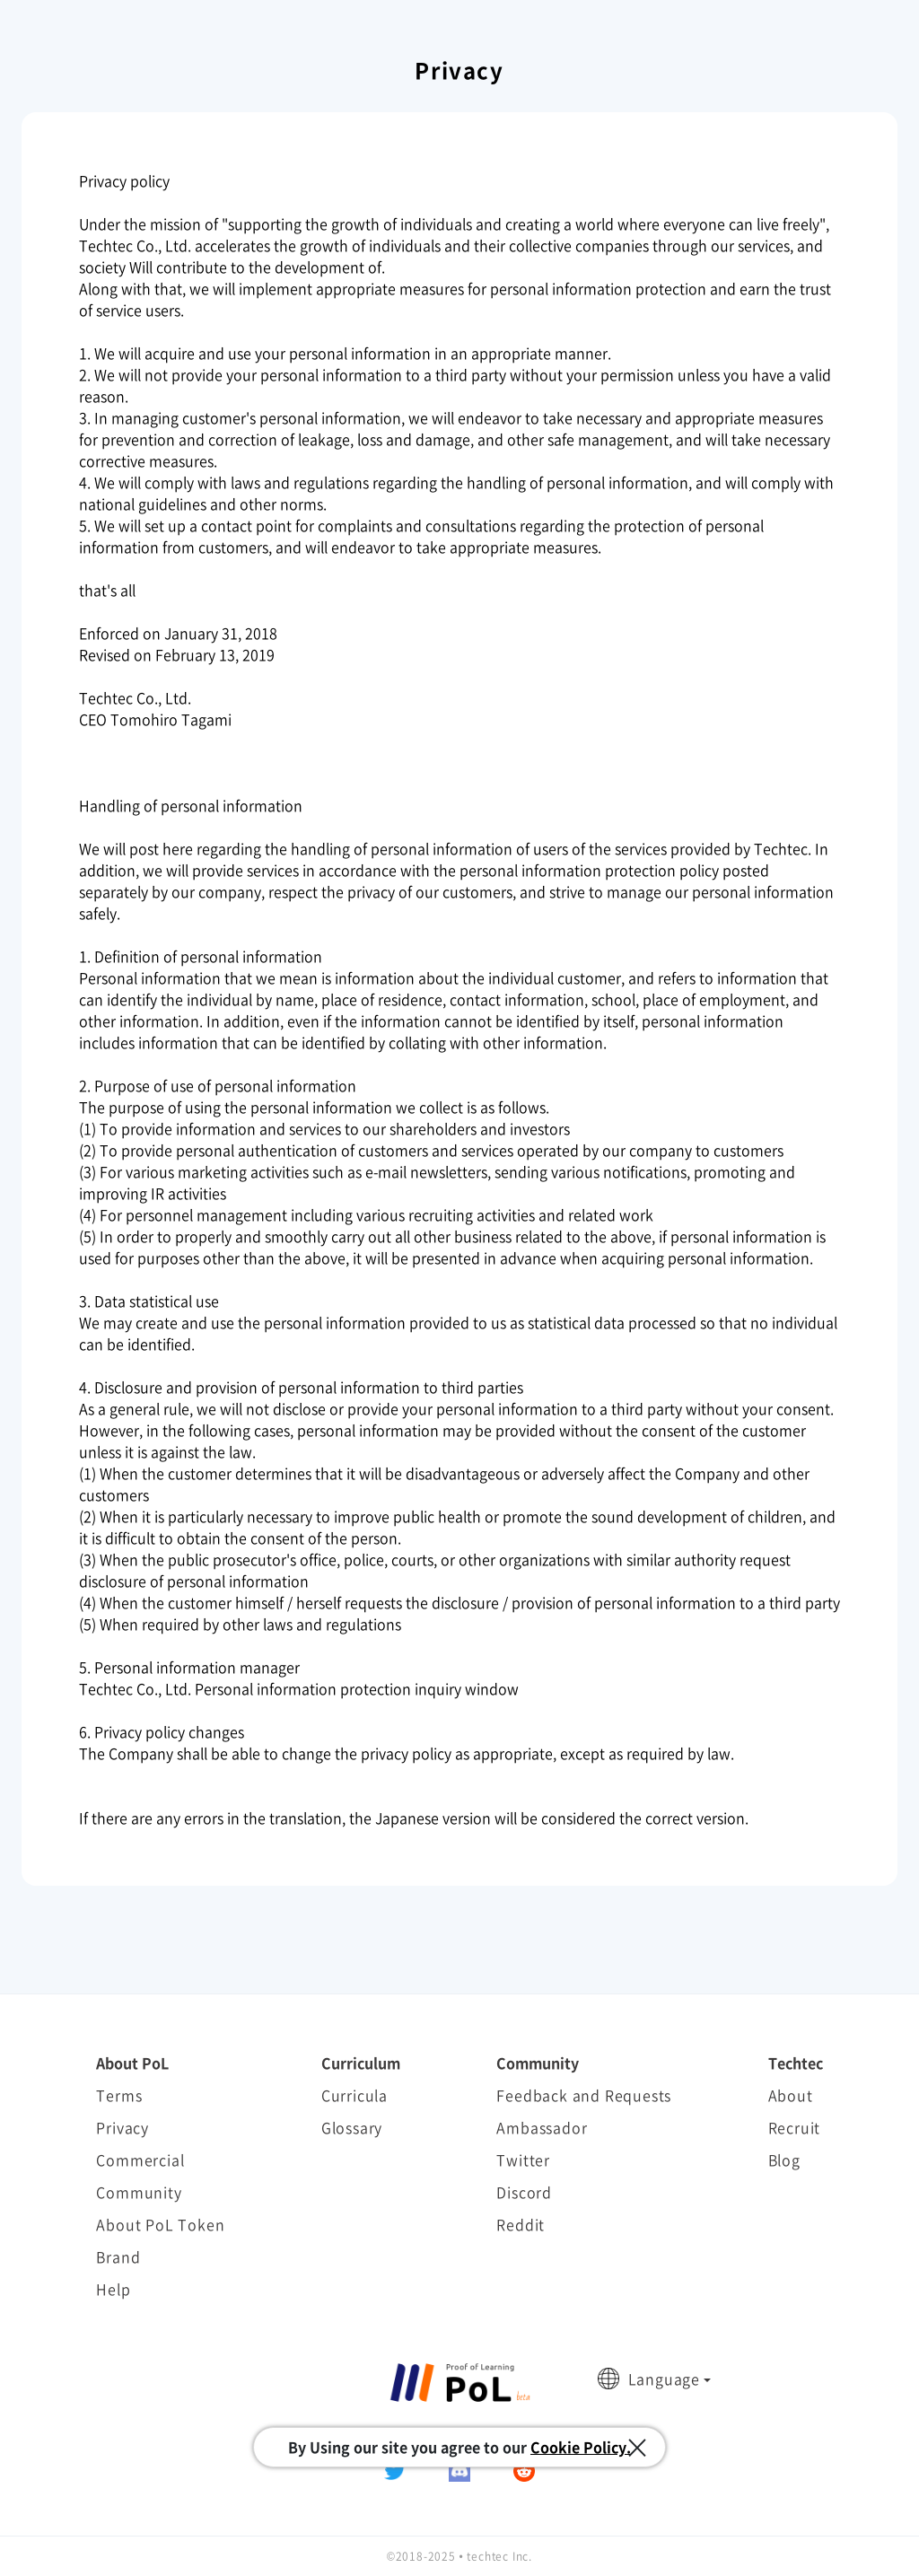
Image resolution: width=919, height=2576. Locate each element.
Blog (784, 2159)
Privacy (122, 2127)
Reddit (520, 2224)
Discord (524, 2192)
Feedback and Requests (583, 2095)
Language (664, 2378)
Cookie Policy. (580, 2447)
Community (138, 2192)
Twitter (523, 2159)
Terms (119, 2095)
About (790, 2095)
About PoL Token (160, 2224)
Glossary (351, 2127)
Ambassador (541, 2127)
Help (113, 2289)
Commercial (140, 2159)
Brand (118, 2256)
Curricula (354, 2095)
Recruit (794, 2127)
